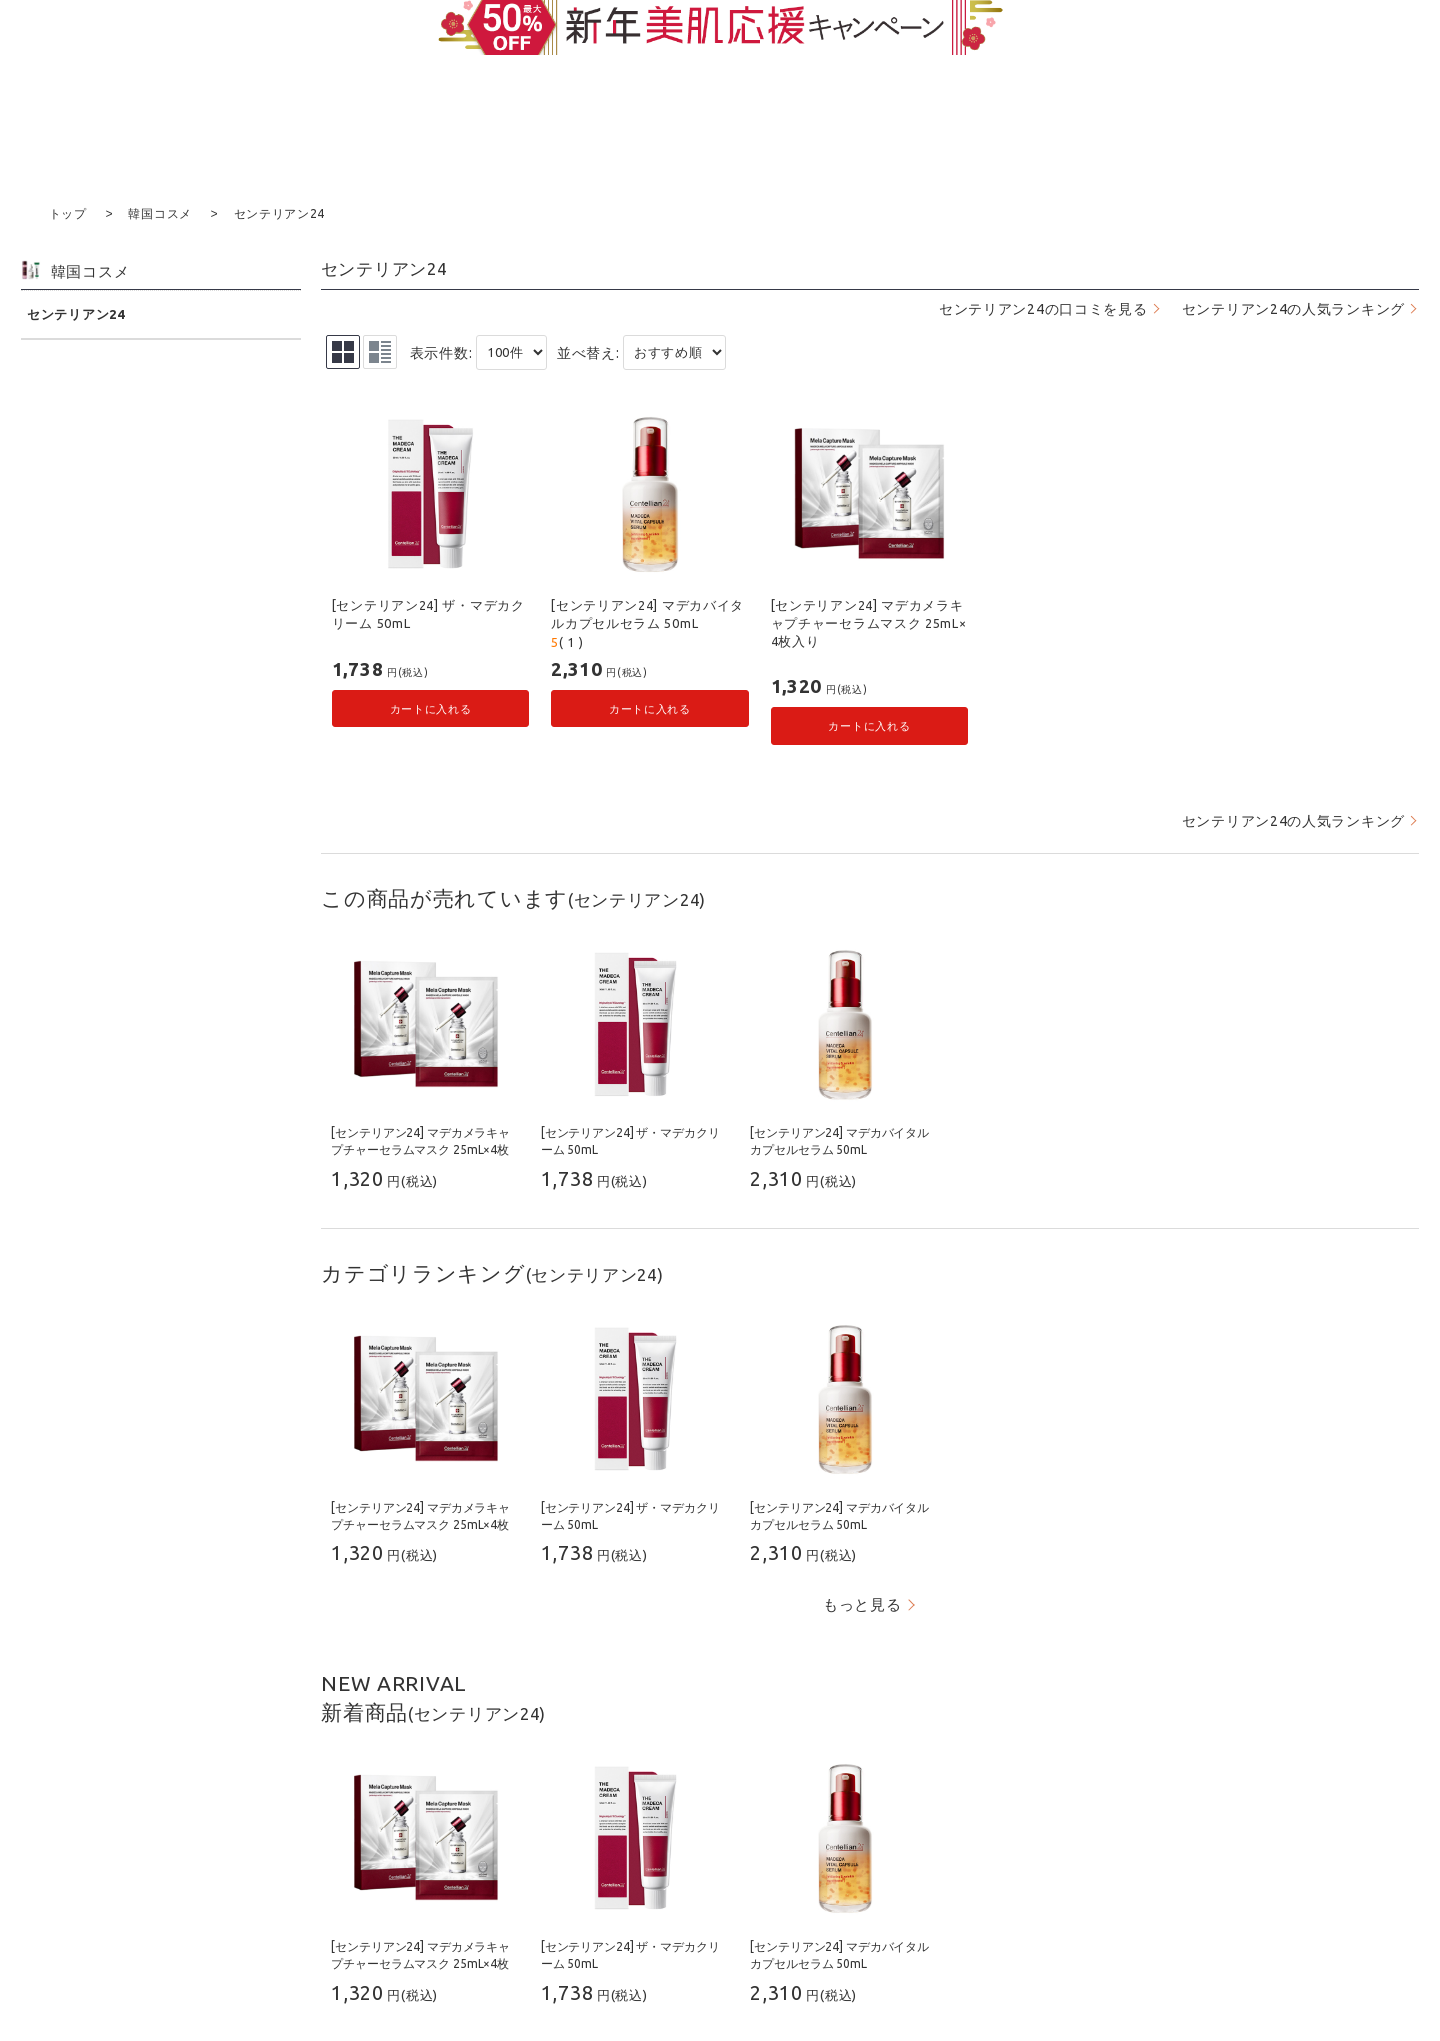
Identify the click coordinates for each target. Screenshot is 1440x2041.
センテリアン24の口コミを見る (1043, 308)
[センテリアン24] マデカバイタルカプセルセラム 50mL (647, 613)
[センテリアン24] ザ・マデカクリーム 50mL (428, 613)
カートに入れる (431, 707)
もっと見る (862, 1603)
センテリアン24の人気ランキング (1293, 308)
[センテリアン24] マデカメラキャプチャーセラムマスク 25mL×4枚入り (869, 621)
